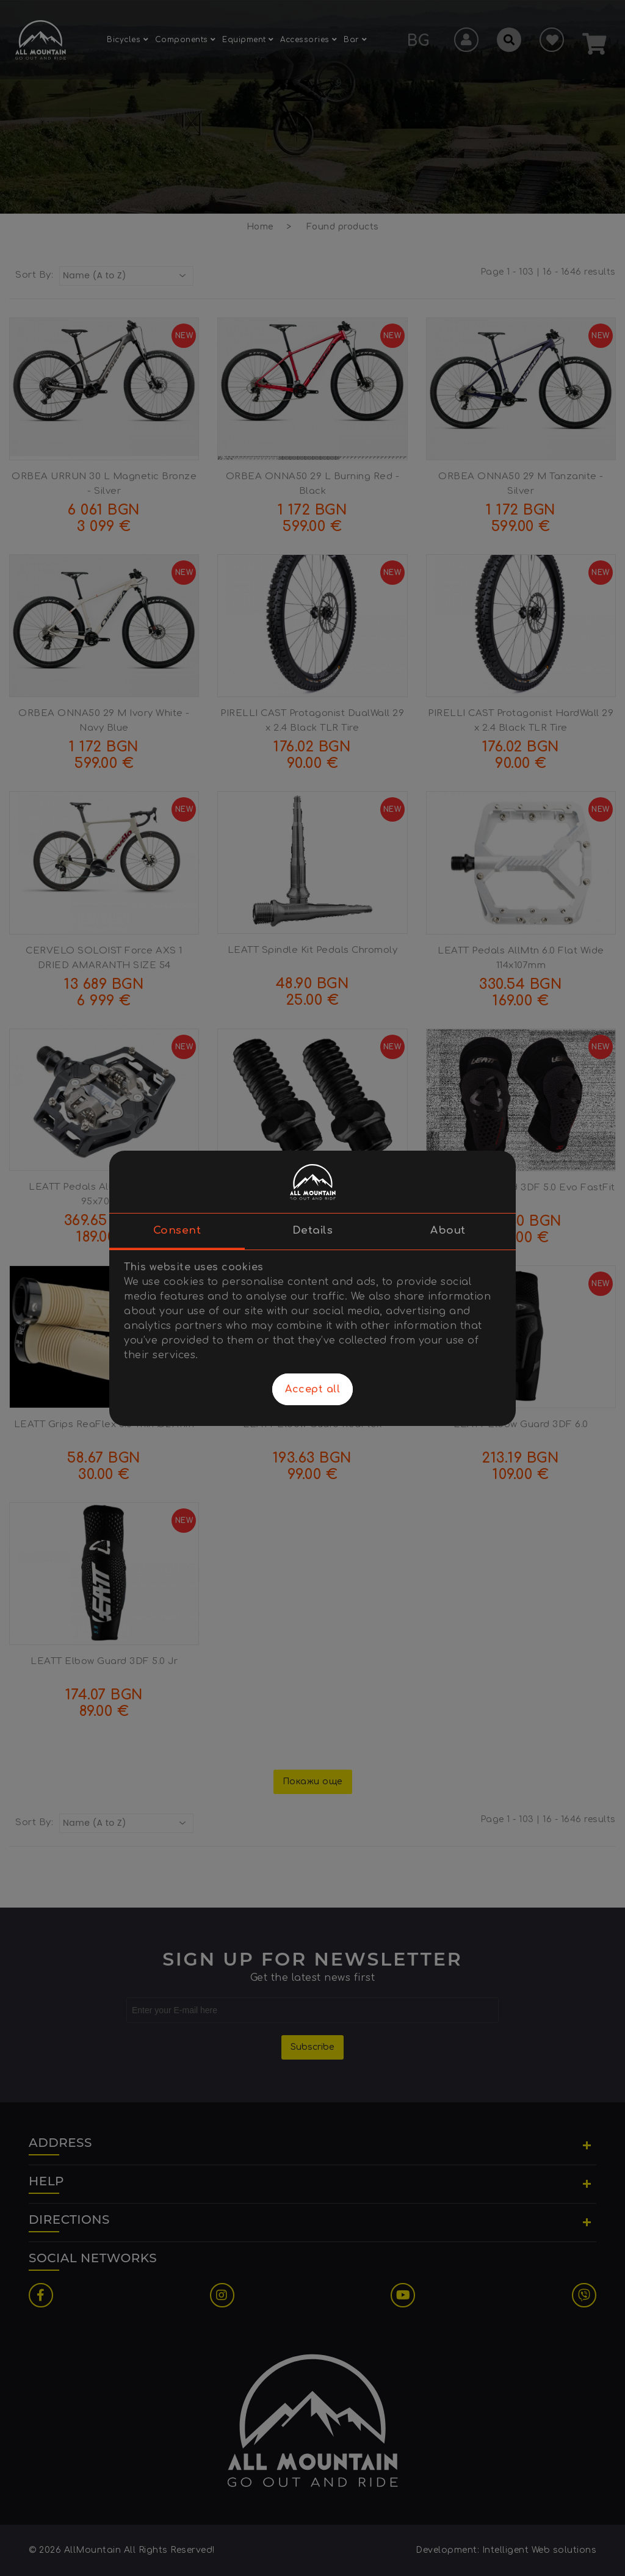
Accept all (312, 1389)
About (448, 1230)
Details (312, 1230)
